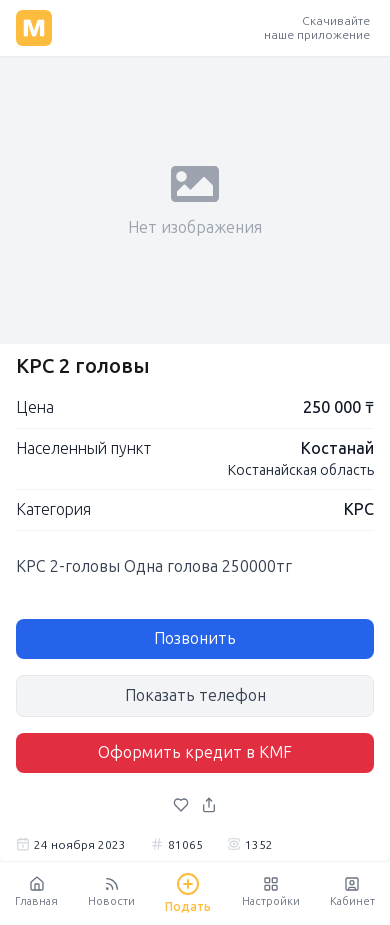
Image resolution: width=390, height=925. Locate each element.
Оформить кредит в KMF (195, 752)
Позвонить (195, 638)
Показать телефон (195, 695)
